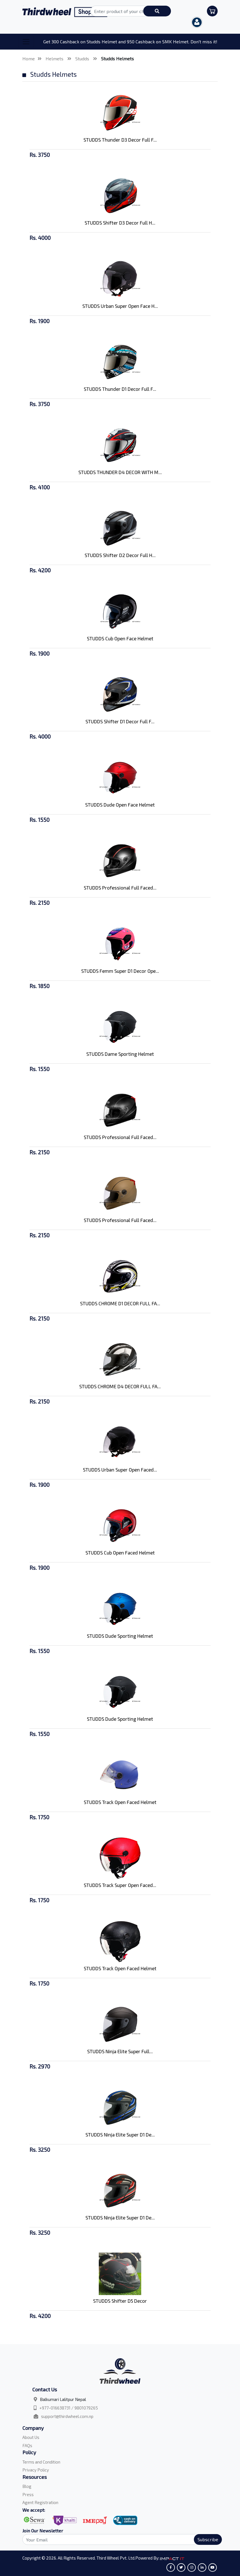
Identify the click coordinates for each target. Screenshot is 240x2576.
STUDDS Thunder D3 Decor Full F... (120, 139)
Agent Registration (40, 2502)
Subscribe (208, 2539)
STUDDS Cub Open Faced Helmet (120, 1552)
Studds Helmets (117, 58)
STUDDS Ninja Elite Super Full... (120, 2051)
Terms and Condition (41, 2461)
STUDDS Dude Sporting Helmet (120, 1636)
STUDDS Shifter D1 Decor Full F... (120, 721)
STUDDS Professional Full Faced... (120, 887)
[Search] (118, 2539)
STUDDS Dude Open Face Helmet (120, 804)
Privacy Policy (35, 2469)
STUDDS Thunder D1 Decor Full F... (120, 389)
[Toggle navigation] (26, 41)
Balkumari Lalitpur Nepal (63, 2399)
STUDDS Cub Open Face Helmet (120, 638)
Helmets (55, 58)
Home (28, 58)
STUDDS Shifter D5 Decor (120, 2301)
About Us (30, 2437)
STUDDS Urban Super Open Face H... (120, 306)
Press (28, 2494)
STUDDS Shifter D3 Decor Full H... (120, 222)
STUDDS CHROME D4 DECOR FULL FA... (120, 1386)
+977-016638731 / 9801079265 (68, 2407)
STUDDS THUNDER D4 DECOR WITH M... (120, 472)
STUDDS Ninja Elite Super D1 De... (120, 2134)
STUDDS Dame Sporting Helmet (120, 1054)
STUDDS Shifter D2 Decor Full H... (120, 555)
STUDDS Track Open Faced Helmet (120, 1802)
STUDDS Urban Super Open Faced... (120, 1469)
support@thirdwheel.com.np (67, 2416)
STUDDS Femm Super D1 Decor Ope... (120, 971)
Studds (82, 58)
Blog (26, 2486)
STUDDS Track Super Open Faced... (120, 1885)
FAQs (27, 2445)
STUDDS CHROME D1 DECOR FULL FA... (120, 1303)
